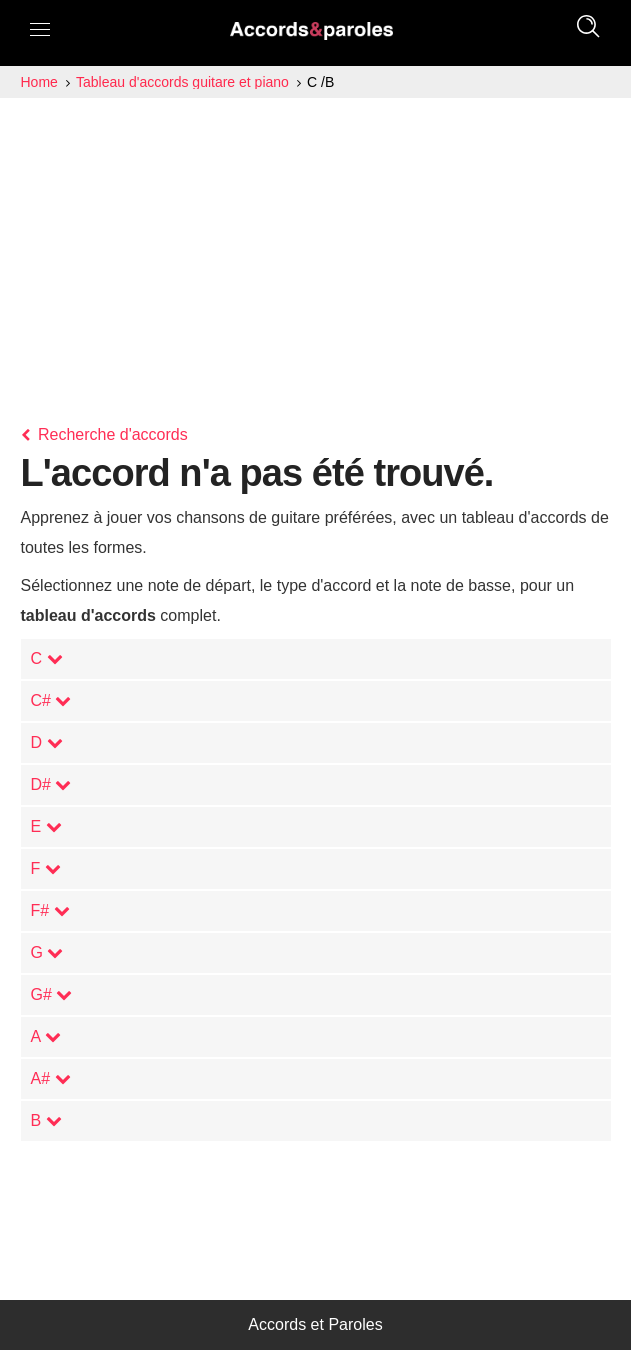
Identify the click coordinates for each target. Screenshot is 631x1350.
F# (50, 910)
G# (52, 994)
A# (51, 1078)
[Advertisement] (315, 248)
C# (51, 700)
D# (51, 784)
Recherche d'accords (104, 434)
